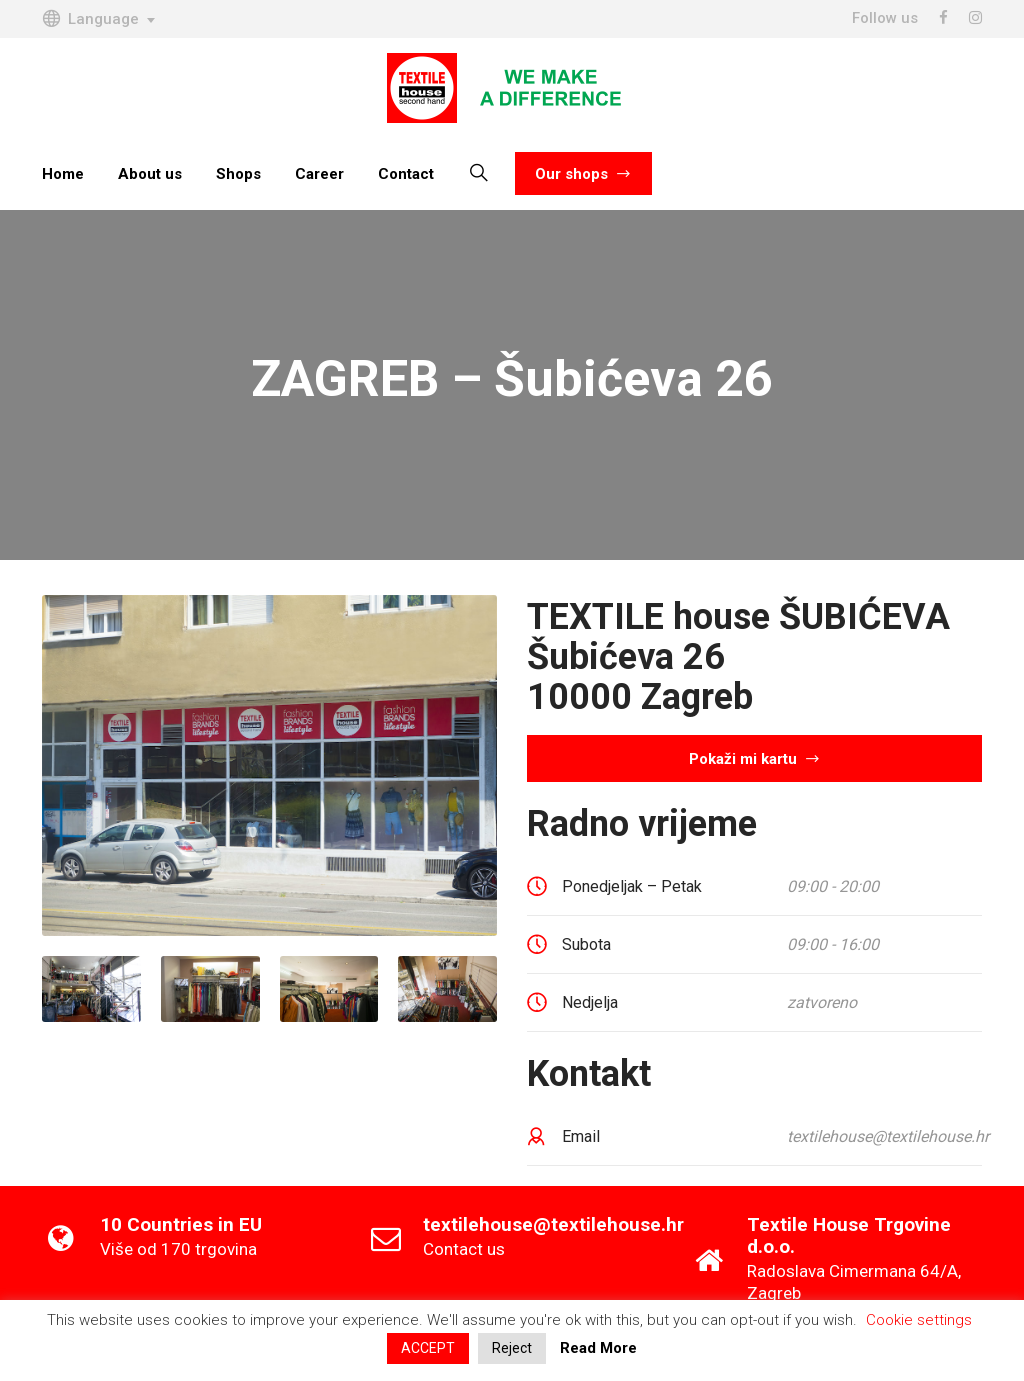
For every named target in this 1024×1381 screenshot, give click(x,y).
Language (90, 19)
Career (319, 174)
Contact (406, 174)
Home (63, 174)
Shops (238, 174)
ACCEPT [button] (428, 1348)
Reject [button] (512, 1348)
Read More (598, 1348)
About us (150, 174)
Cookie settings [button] (919, 1320)
